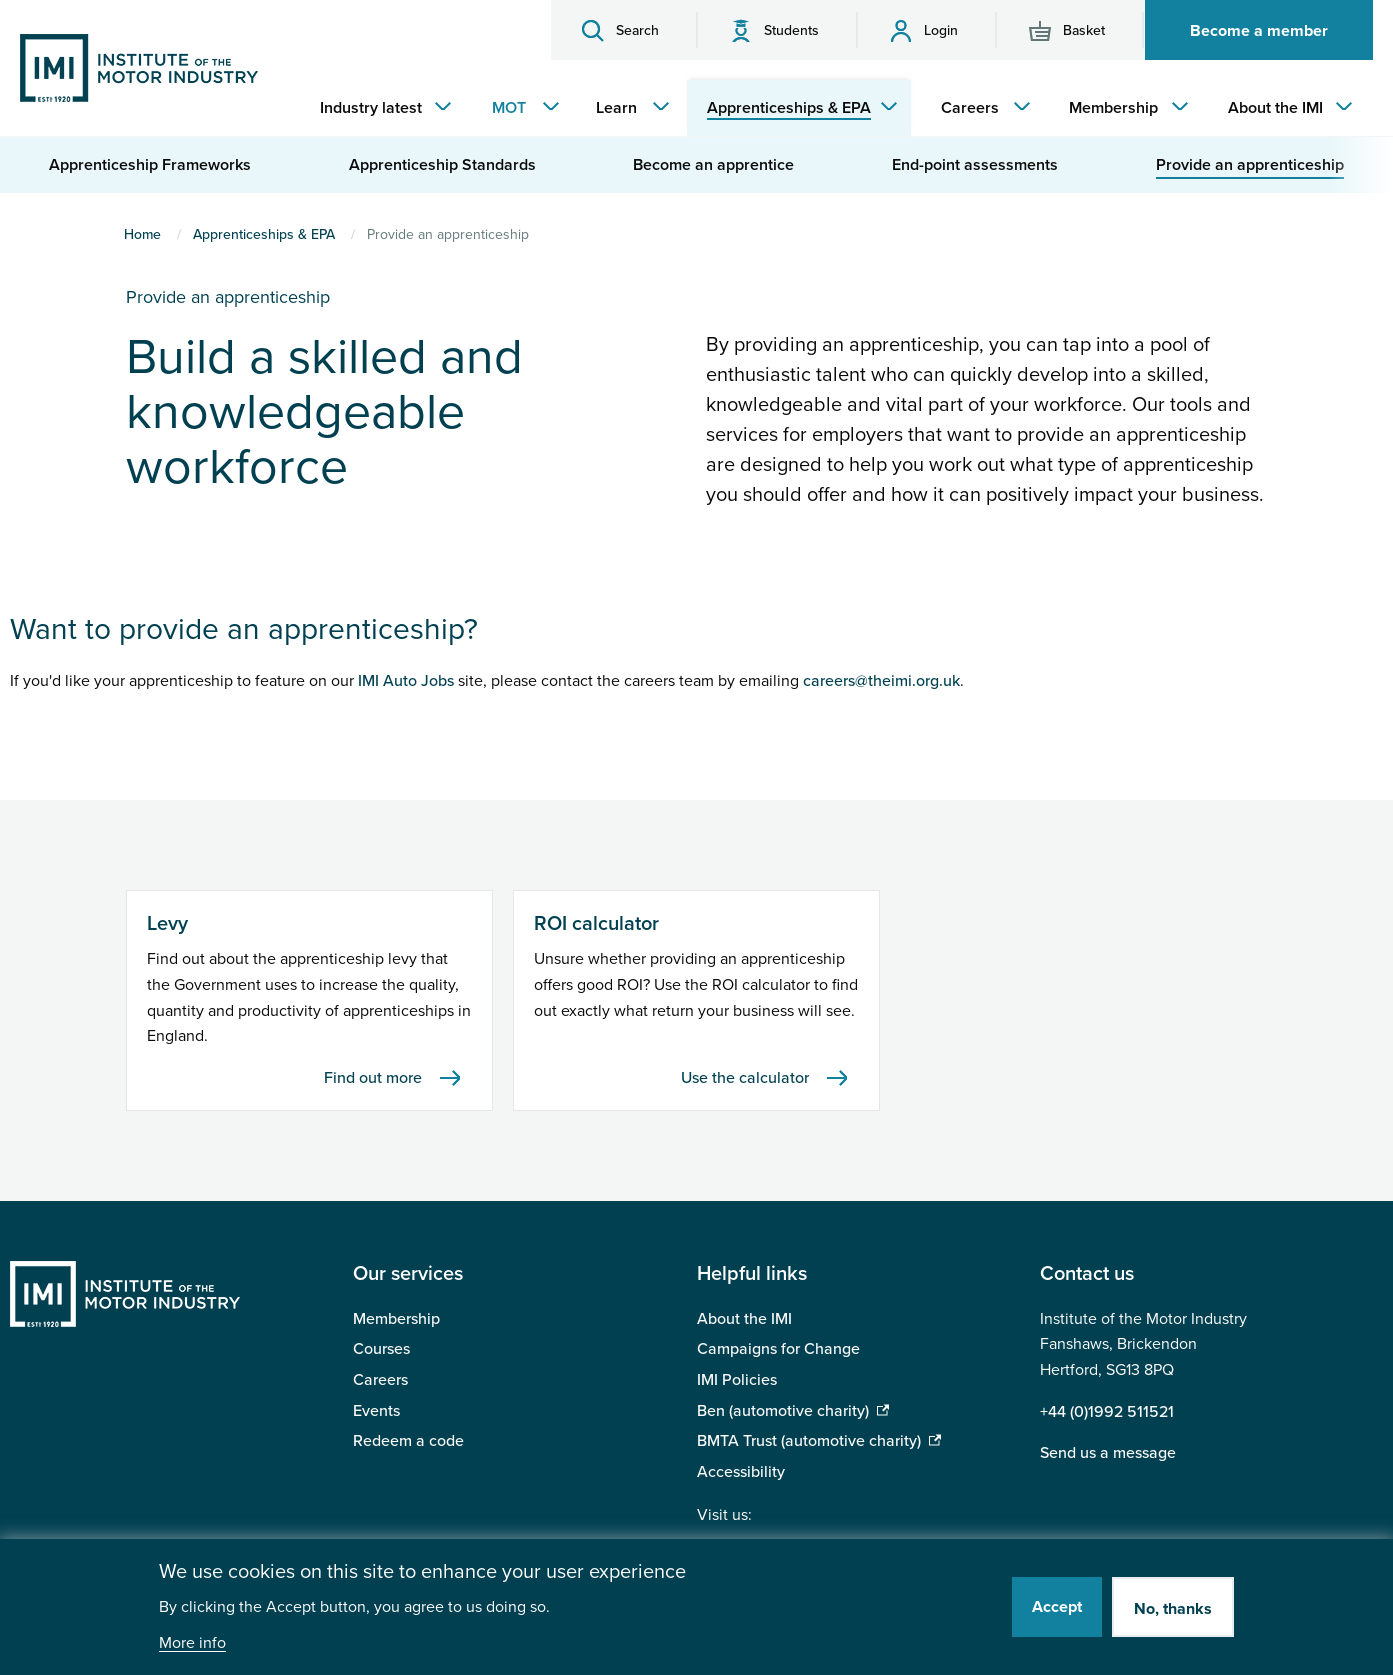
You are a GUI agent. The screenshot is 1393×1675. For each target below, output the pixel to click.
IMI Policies (737, 1380)
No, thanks (1173, 1609)
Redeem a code (408, 1441)
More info (192, 1643)
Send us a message (1108, 1453)
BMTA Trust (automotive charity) (809, 1441)
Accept (1057, 1607)
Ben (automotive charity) (783, 1411)
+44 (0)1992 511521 (1107, 1412)
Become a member (1259, 31)
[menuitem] (381, 108)
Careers (380, 1380)
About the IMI (744, 1319)
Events (376, 1411)
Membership (396, 1319)
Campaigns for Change (778, 1349)
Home (142, 234)
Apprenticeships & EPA (264, 234)
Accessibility (741, 1472)
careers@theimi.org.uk (881, 681)
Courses (381, 1349)
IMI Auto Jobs (406, 681)
